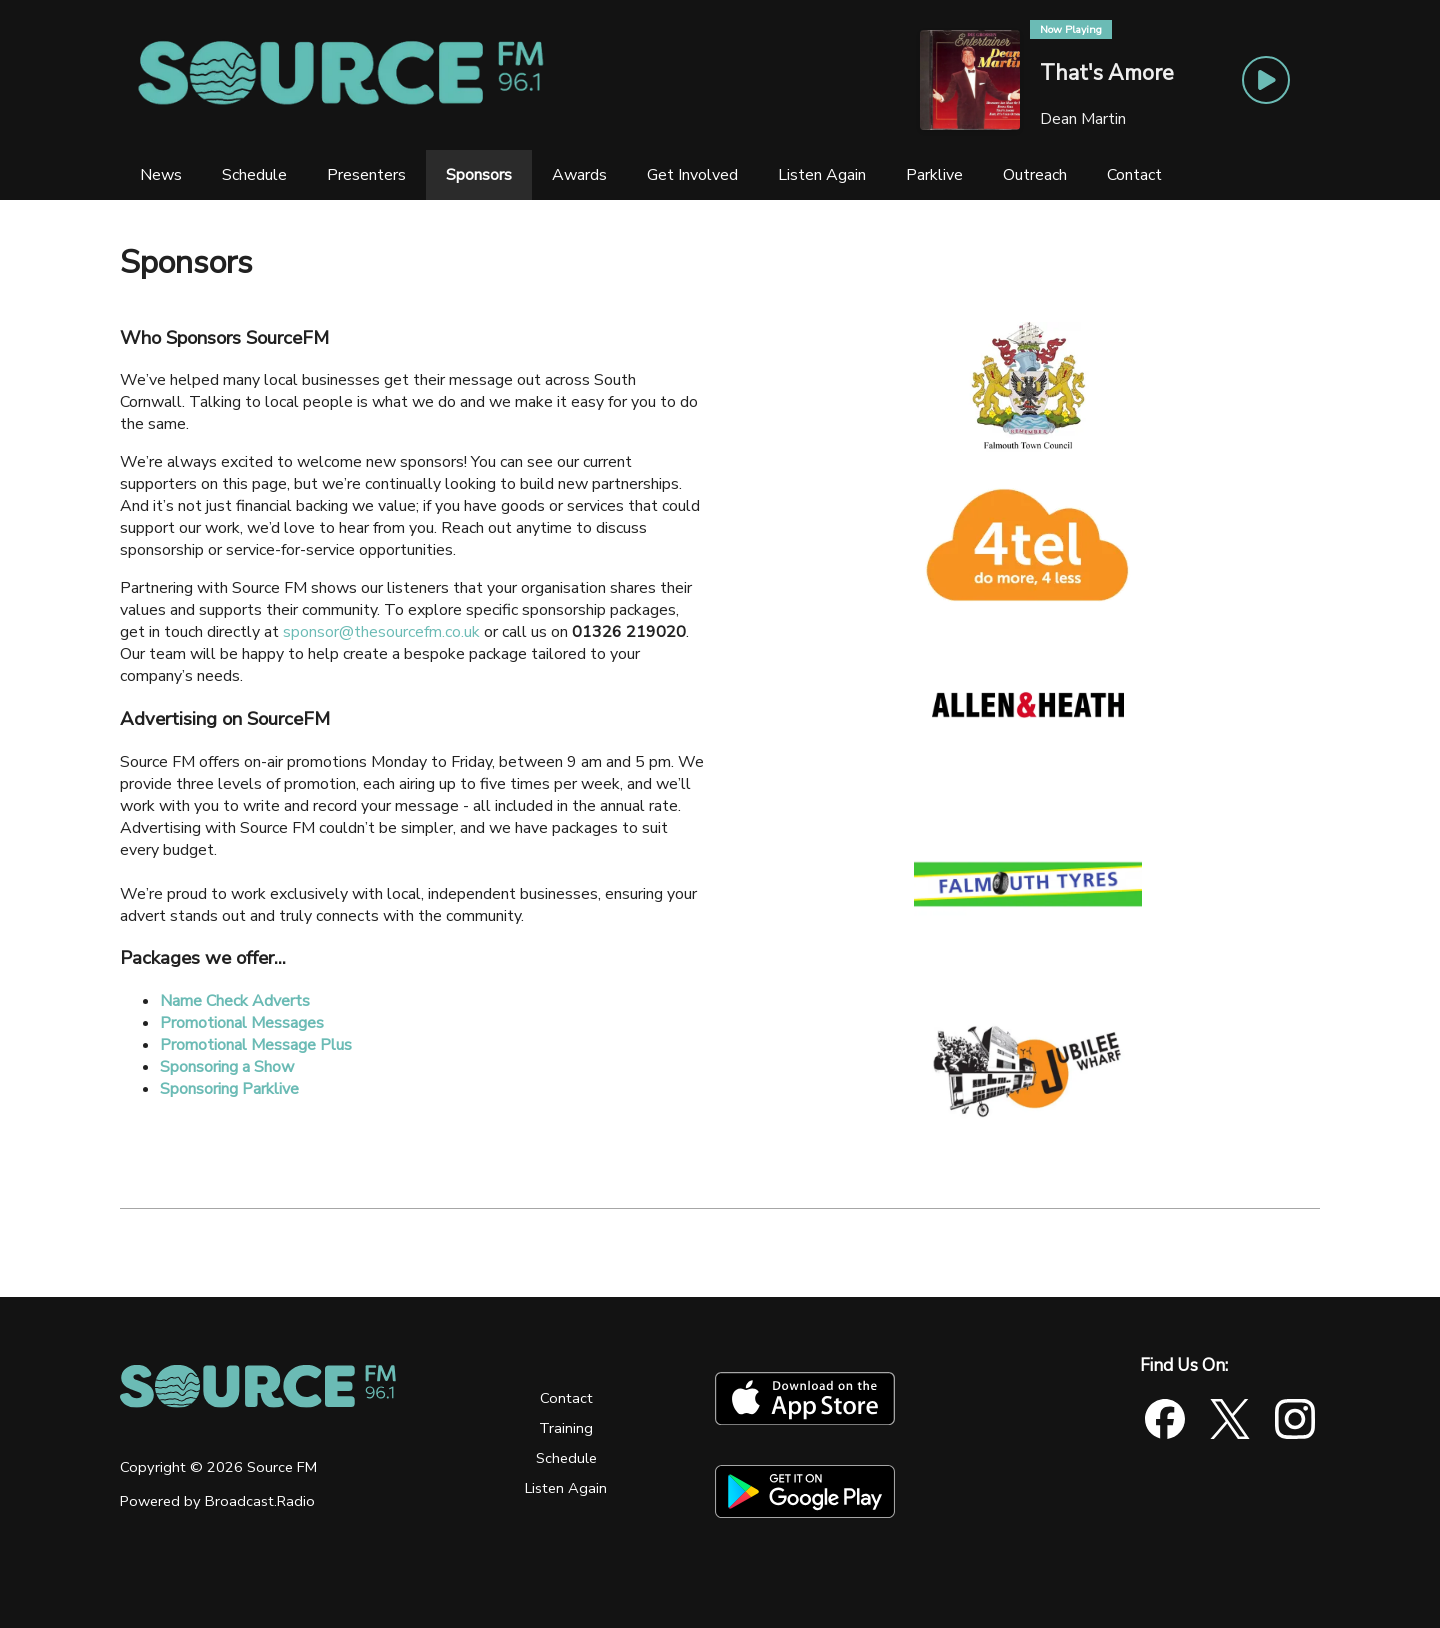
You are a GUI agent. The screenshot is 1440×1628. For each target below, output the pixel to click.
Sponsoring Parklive (229, 1089)
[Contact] (1134, 175)
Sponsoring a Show (227, 1067)
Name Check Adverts (235, 1001)
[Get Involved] (692, 175)
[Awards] (579, 175)
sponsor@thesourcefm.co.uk (381, 632)
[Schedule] (254, 175)
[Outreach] (1035, 175)
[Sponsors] (479, 175)
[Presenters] (366, 175)
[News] (161, 175)
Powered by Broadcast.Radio (217, 1501)
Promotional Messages (242, 1023)
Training (566, 1428)
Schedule (566, 1458)
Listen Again (566, 1488)
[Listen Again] (822, 175)
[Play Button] (1266, 80)
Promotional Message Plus (256, 1045)
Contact (566, 1398)
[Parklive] (934, 175)
